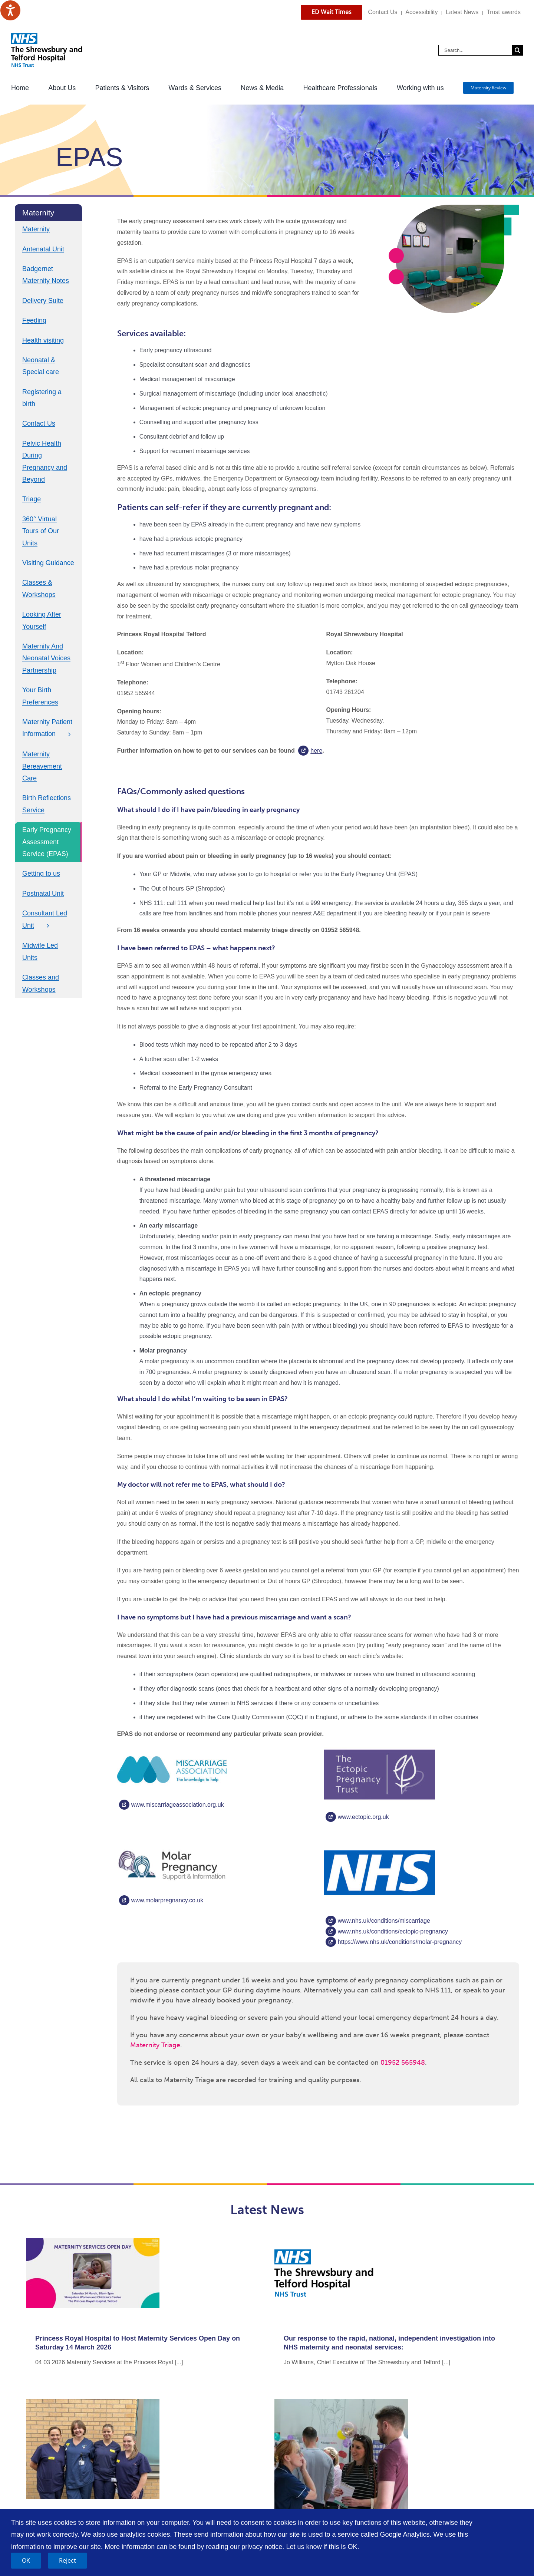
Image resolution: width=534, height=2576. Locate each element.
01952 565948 (402, 2062)
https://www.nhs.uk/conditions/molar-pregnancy (400, 1942)
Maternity (36, 229)
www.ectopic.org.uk (363, 1817)
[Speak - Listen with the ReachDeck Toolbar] (10, 10)
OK (26, 2560)
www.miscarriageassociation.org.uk (177, 1804)
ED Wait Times (332, 12)
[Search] (517, 50)
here (316, 750)
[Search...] (475, 50)
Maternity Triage (155, 2045)
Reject (67, 2560)
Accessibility (421, 12)
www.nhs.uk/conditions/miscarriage (384, 1921)
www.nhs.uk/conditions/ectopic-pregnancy (393, 1931)
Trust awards (504, 12)
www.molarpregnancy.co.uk (167, 1900)
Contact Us (382, 12)
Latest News (462, 12)
